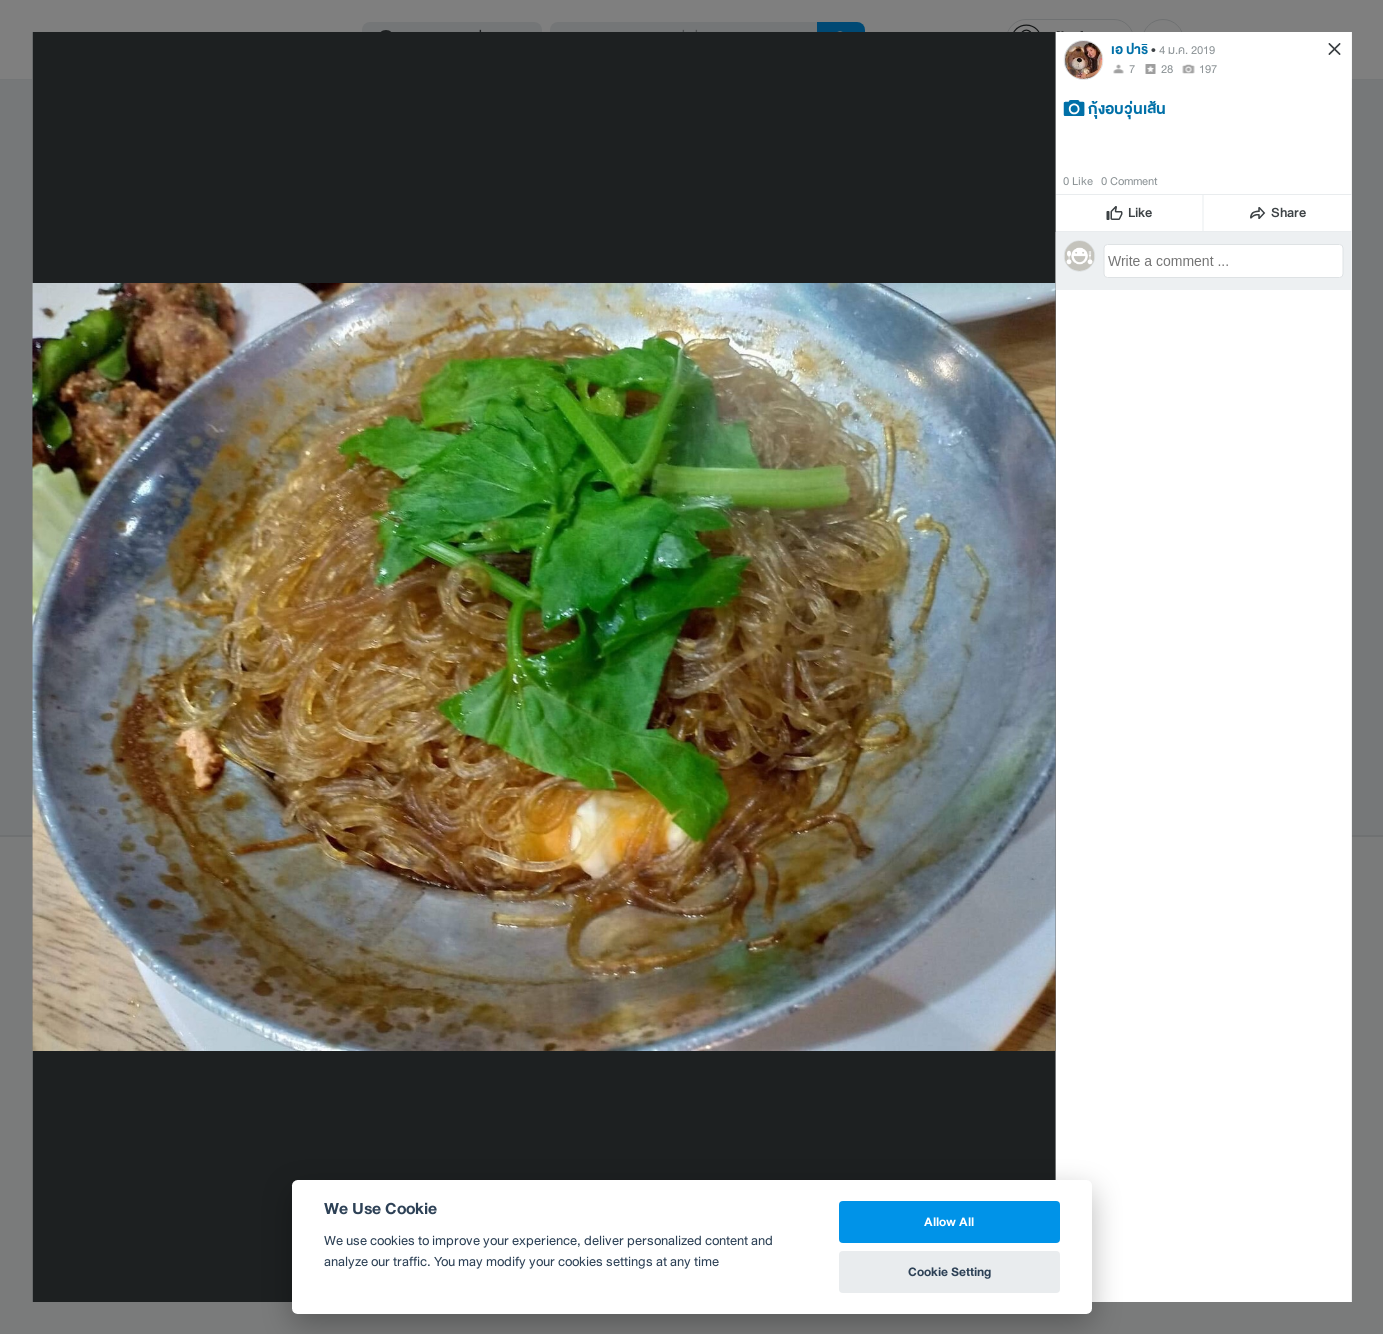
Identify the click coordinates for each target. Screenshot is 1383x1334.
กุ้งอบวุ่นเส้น (1127, 108)
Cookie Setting (949, 1271)
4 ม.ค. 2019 (1187, 50)
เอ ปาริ (1129, 49)
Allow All (949, 1221)
